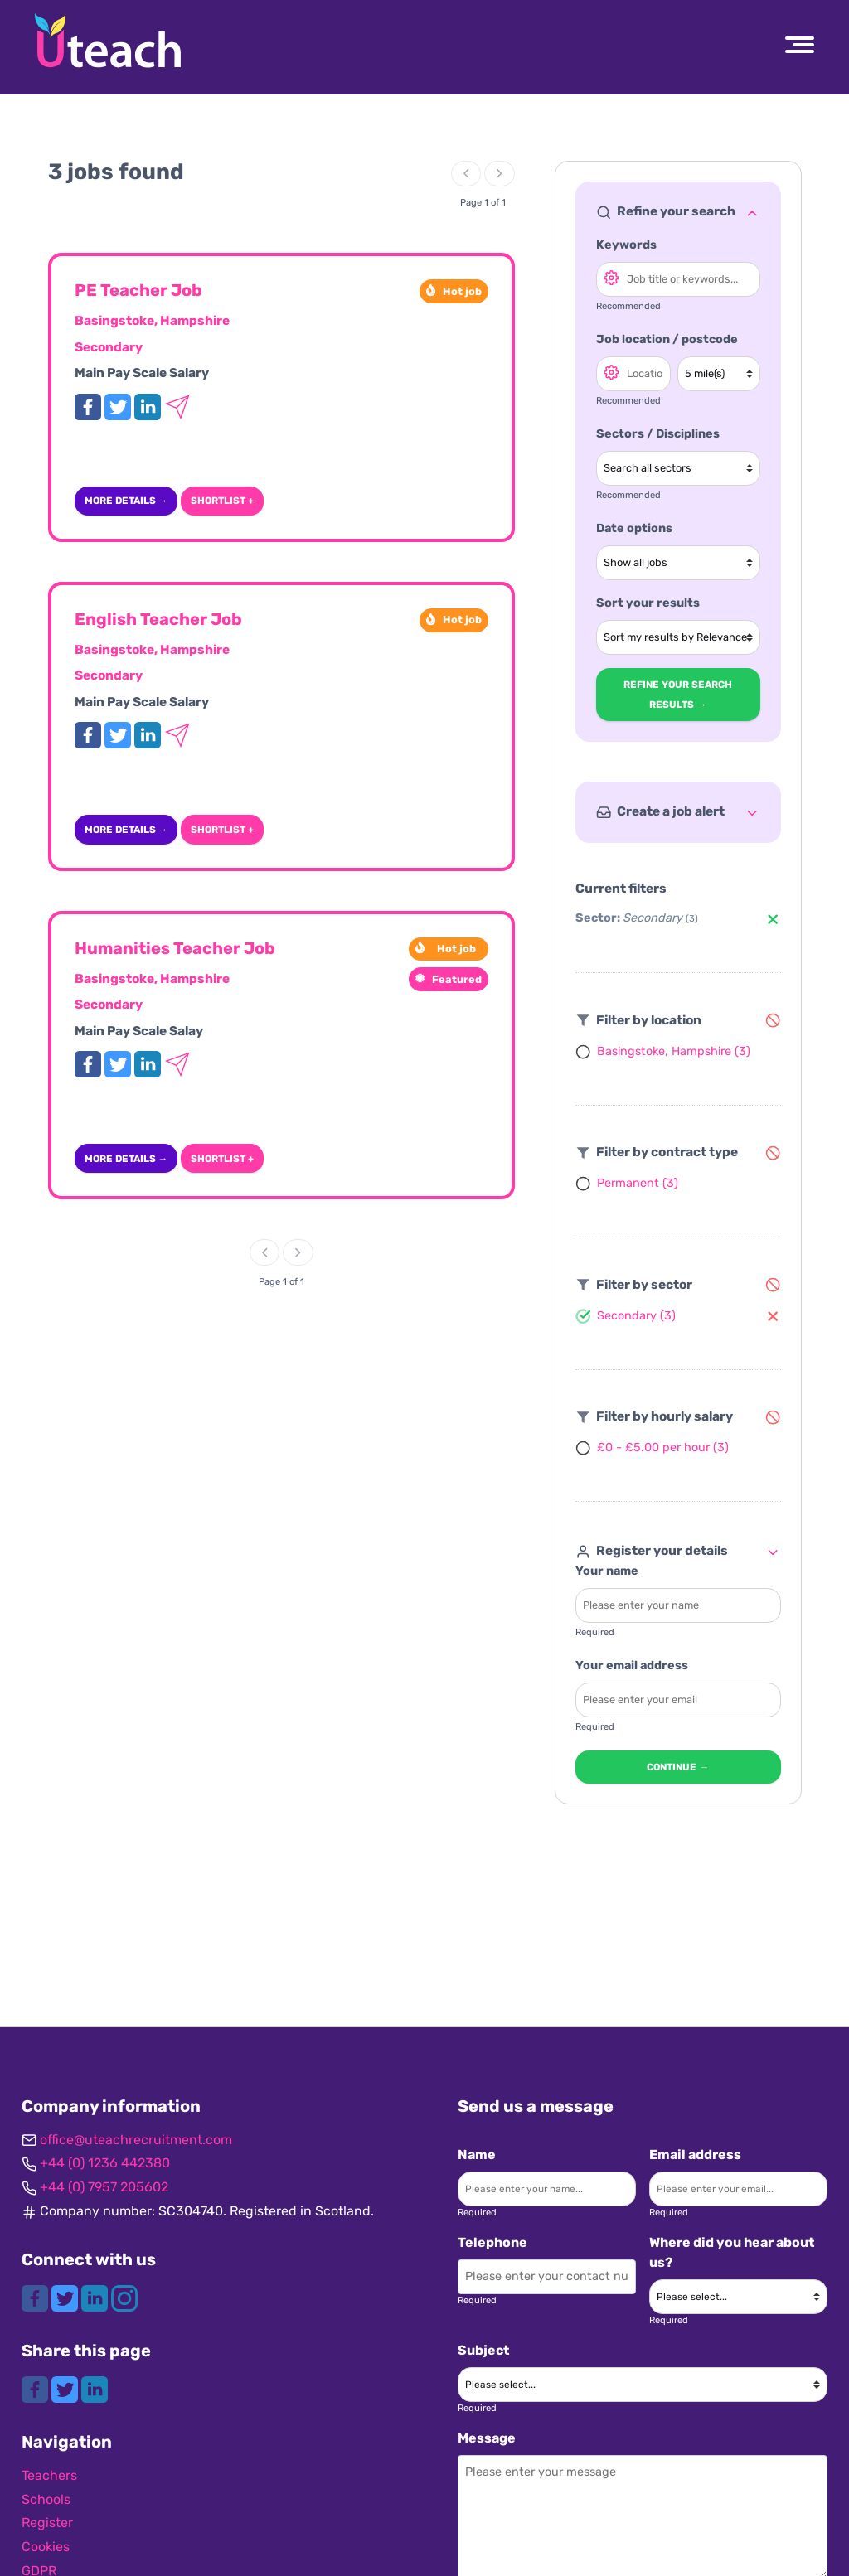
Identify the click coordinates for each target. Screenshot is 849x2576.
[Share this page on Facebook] (36, 2388)
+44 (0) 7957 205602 (104, 2187)
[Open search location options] (611, 371)
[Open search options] (611, 277)
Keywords (626, 245)
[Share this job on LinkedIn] (149, 406)
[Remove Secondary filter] (772, 918)
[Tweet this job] (119, 406)
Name (477, 2154)
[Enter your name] (547, 2189)
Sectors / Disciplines (658, 434)
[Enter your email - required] (678, 1700)
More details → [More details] (126, 500)
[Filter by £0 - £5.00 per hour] (652, 1448)
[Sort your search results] (678, 637)
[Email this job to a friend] (177, 406)
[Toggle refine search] (752, 212)
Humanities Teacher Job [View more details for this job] (175, 948)
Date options (634, 528)
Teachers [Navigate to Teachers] (49, 2475)
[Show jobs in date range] (678, 562)
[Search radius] (718, 373)
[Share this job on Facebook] (89, 406)
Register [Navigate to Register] (47, 2522)
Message (487, 2438)
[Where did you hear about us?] (738, 2296)
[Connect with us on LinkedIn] (96, 2297)
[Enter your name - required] (678, 1605)
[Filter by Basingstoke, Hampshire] (662, 1051)
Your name (606, 1571)
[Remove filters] (772, 1020)
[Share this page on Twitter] (66, 2388)
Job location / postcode (667, 339)
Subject (483, 2350)
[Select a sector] (678, 468)
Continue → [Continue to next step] (678, 1767)
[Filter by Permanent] (626, 1184)
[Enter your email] (738, 2189)
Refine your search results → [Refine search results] (677, 694)
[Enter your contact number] (547, 2276)
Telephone (492, 2242)
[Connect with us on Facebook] (36, 2297)
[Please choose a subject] (642, 2384)
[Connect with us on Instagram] (124, 2297)
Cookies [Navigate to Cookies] (46, 2546)
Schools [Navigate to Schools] (46, 2499)
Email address (695, 2154)
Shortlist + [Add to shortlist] (222, 500)
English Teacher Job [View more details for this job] (158, 619)
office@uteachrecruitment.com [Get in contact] (136, 2139)
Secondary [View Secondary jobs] (109, 347)
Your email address (631, 1665)
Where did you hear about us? (731, 2252)
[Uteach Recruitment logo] (108, 40)
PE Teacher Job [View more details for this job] (138, 290)
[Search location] (633, 373)
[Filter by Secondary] (625, 1315)
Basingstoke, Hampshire (152, 320)
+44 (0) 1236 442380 (105, 2163)
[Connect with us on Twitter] (66, 2297)
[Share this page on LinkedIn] (94, 2388)
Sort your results (648, 603)
